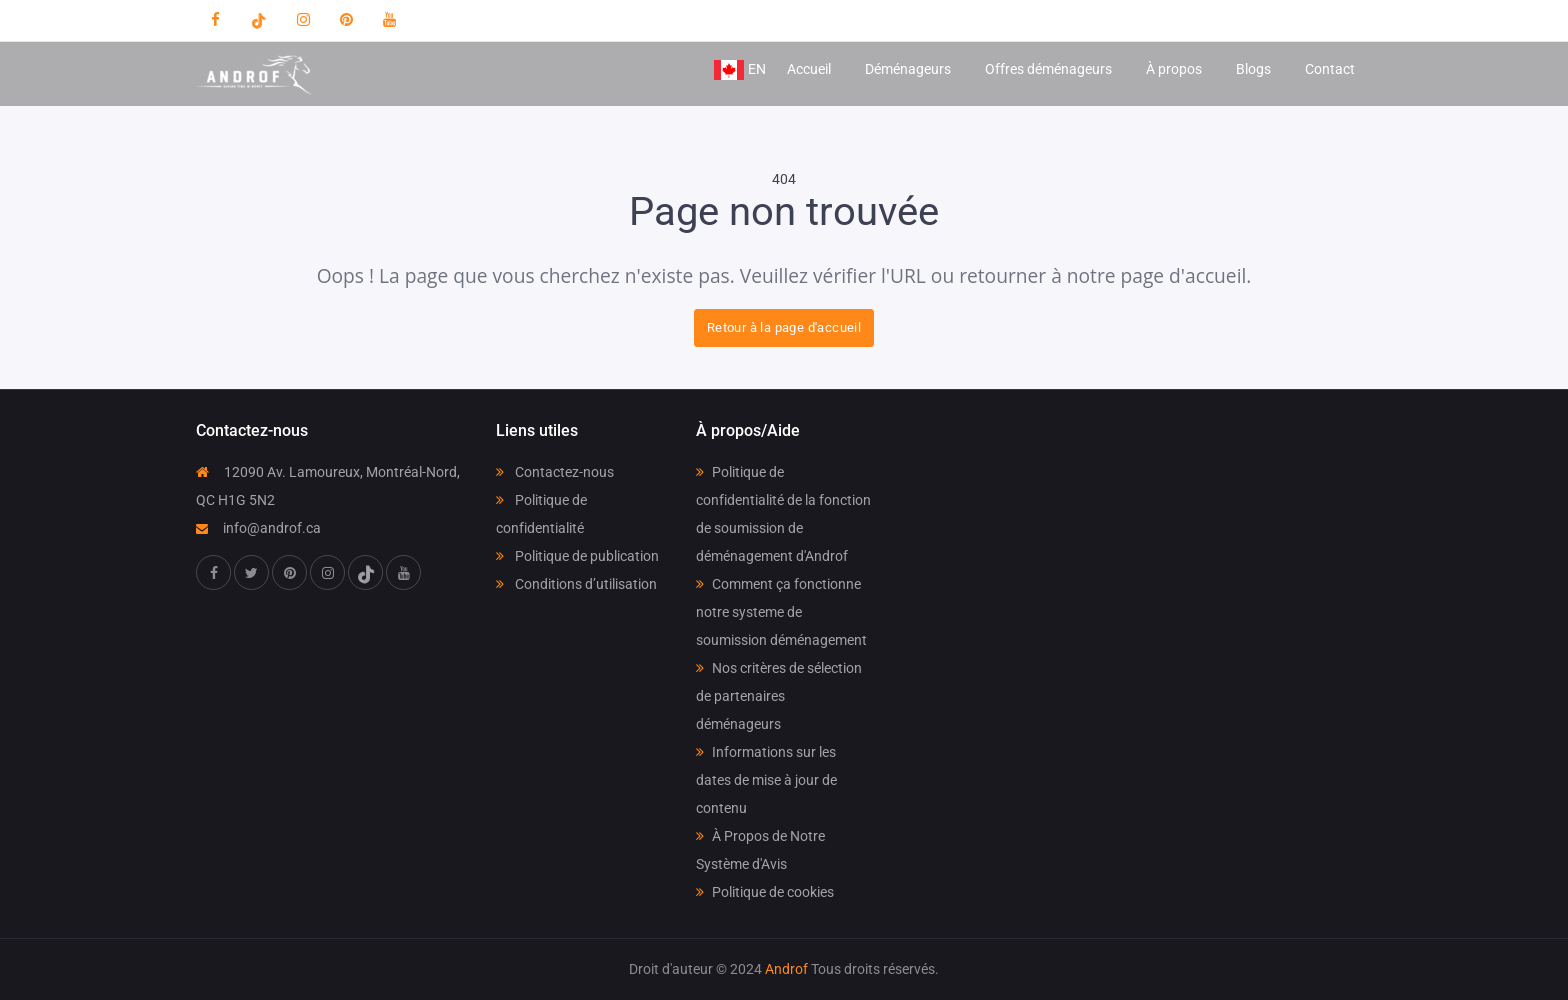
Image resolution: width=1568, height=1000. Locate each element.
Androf (786, 969)
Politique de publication (577, 556)
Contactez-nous (555, 472)
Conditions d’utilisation (576, 584)
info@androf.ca (258, 528)
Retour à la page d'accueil (784, 327)
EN (739, 70)
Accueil (809, 69)
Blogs (1253, 69)
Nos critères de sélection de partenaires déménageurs (779, 696)
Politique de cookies (765, 892)
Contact (1330, 69)
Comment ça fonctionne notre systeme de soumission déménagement (781, 612)
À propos (1174, 69)
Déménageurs (908, 69)
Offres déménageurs (1048, 69)
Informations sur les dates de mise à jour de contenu (766, 780)
